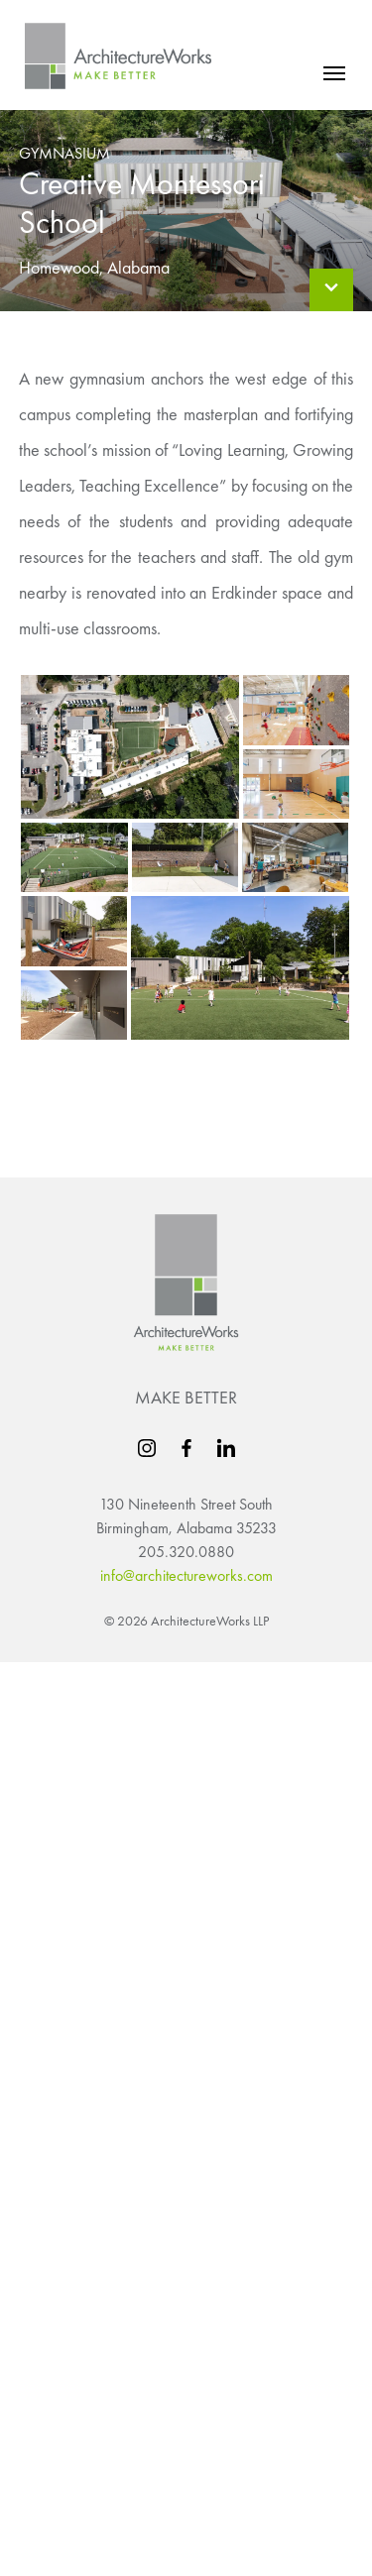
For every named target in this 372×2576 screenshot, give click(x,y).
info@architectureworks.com (186, 1575)
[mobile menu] (334, 73)
